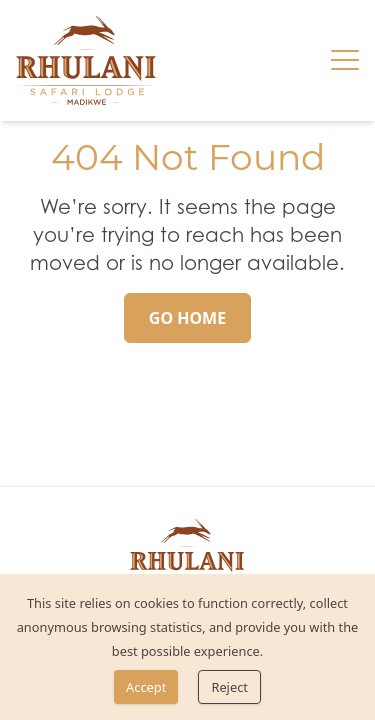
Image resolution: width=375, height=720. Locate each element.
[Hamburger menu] (345, 60)
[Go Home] (187, 318)
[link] (86, 60)
